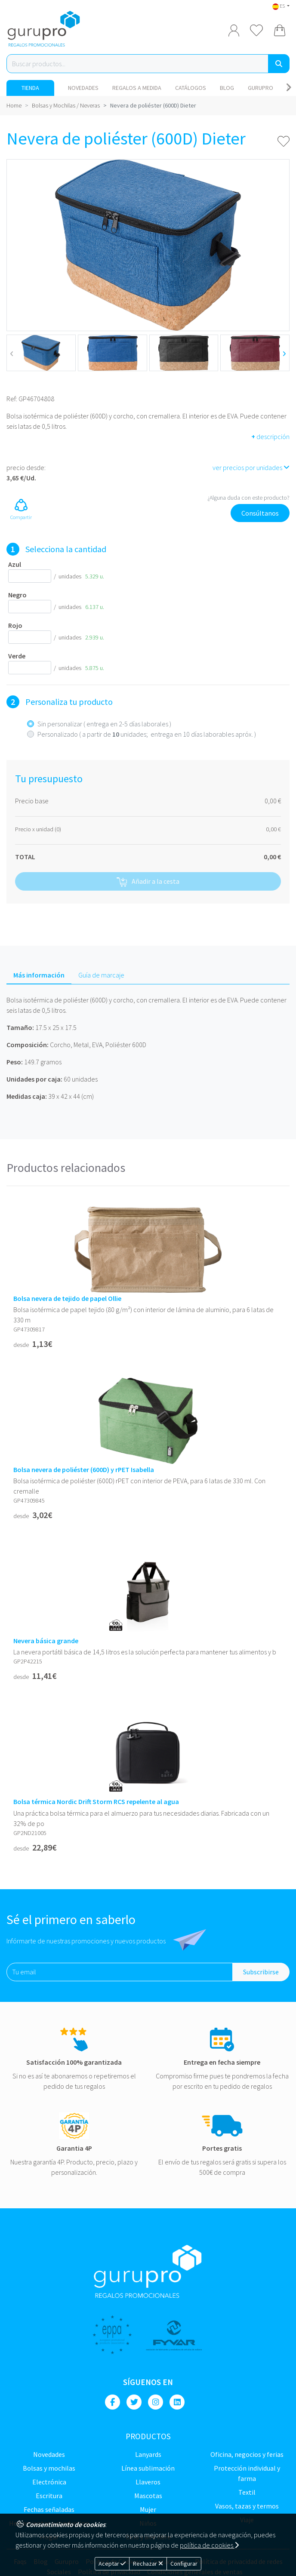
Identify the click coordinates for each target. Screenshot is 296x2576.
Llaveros (148, 2482)
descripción (270, 436)
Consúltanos (260, 513)
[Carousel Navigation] (288, 87)
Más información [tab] (39, 975)
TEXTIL (247, 2492)
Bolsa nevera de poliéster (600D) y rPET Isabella (83, 1470)
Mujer (148, 2509)
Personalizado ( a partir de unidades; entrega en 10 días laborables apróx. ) (146, 734)
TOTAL (25, 856)
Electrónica (49, 2482)
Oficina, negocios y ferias (247, 2454)
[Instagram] (155, 2402)
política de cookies (209, 2545)
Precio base (32, 800)
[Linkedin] (177, 2402)
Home (14, 105)
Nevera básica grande (45, 1641)
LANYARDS (148, 2454)
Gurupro (260, 88)
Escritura (49, 2495)
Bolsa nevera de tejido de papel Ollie (67, 1298)
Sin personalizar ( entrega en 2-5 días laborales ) (104, 723)
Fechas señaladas (49, 2509)
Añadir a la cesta (148, 882)
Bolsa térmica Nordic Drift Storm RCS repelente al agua (96, 1802)
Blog (227, 88)
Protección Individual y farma (247, 2473)
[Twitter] (134, 2402)
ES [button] (279, 6)
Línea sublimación (148, 2468)
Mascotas (148, 2495)
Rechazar (148, 2563)
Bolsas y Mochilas (49, 2468)
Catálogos (190, 88)
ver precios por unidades (251, 467)
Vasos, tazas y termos (247, 2506)
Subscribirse (261, 1971)
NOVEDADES (83, 88)
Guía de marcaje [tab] (101, 975)
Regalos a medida (136, 88)
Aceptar (112, 2563)
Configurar (183, 2563)
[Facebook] (112, 2402)
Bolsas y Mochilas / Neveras (66, 105)
